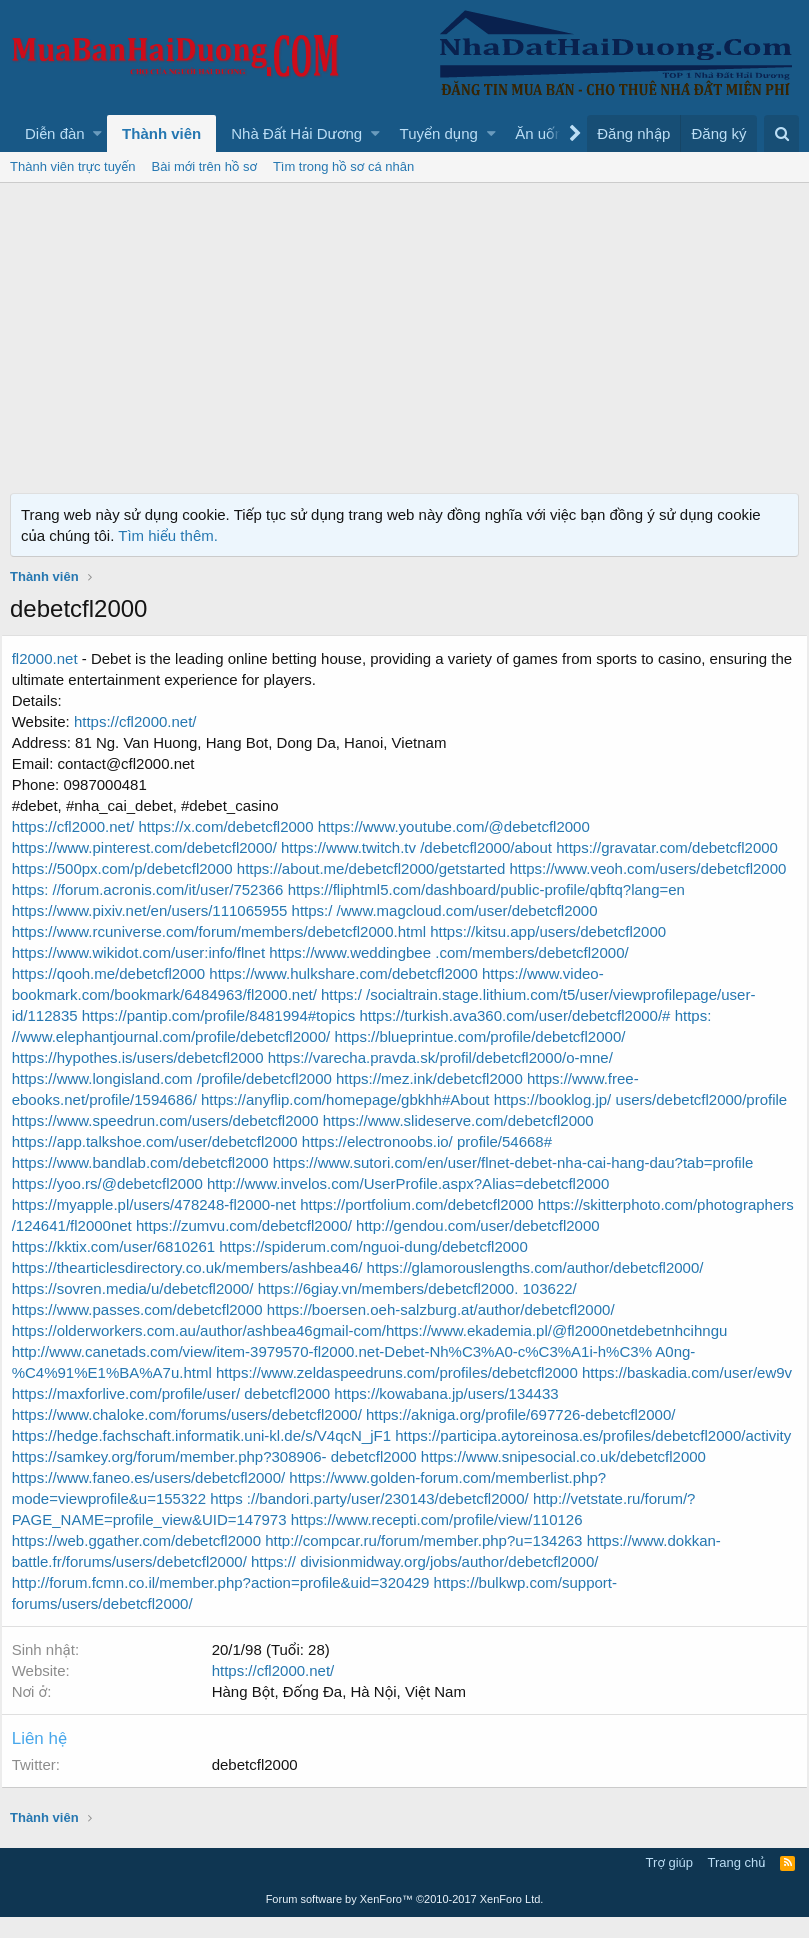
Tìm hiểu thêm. (168, 535)
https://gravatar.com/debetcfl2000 (676, 847)
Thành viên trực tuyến (73, 166)
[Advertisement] (404, 333)
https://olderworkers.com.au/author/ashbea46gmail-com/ (208, 1351)
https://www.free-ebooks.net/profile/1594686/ (360, 1099)
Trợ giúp (669, 1883)
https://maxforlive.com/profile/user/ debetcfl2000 (396, 1414)
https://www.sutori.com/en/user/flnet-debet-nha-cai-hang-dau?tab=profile (522, 1183)
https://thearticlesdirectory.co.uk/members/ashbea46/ (198, 1288)
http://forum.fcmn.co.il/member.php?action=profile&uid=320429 (532, 1603)
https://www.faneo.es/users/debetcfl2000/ (537, 1498)
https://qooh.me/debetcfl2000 (318, 973)
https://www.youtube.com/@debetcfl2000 (463, 826)
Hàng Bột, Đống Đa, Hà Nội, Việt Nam (348, 1712)
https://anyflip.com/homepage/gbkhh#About (167, 1120)
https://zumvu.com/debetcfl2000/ (513, 1246)
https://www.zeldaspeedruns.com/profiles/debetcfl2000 (406, 1393)
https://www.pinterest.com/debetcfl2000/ (155, 847)
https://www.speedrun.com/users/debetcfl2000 (176, 1141)
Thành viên (161, 133)
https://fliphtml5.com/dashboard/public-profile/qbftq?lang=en (222, 910)
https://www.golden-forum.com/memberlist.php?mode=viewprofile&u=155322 (278, 1519)
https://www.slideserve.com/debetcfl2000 (467, 1141)
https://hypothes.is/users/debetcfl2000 (442, 1057)
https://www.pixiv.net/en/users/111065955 (563, 910)
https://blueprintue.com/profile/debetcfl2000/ (168, 1057)
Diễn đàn (55, 133)
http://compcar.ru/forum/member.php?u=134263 (181, 1582)
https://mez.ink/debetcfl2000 (116, 1099)
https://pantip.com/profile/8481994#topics (617, 1015)
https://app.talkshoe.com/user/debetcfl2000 (166, 1162)
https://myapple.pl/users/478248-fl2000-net (165, 1225)
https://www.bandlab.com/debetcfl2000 (151, 1183)
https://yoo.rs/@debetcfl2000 (118, 1204)
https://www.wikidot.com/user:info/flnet (390, 952)
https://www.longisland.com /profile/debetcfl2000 (530, 1078)
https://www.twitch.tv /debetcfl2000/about (427, 847)
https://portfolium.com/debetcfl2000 (426, 1225)
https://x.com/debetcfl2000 (237, 826)
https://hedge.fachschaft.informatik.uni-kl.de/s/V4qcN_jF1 (210, 1456)
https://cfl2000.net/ (144, 721)
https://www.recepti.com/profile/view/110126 (169, 1561)
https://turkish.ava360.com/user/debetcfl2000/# (178, 1036)
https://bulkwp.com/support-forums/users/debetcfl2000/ (203, 1624)
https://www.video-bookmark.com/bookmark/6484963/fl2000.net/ (236, 994)
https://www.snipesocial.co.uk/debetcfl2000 (255, 1498)
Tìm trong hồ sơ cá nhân (343, 166)
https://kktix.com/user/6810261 (373, 1267)
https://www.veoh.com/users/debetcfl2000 (161, 889)
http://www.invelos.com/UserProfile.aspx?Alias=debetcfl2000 (417, 1204)
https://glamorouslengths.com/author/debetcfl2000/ (544, 1288)
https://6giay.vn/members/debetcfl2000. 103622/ (426, 1309)
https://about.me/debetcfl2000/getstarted (380, 868)
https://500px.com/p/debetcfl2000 (133, 868)
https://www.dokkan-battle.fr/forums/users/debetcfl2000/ (529, 1582)
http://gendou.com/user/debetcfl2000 (145, 1267)
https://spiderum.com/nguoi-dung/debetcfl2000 (630, 1267)
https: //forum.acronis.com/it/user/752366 (438, 889)
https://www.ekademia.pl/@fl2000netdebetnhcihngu (565, 1351)
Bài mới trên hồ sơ (204, 166)
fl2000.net (54, 658)
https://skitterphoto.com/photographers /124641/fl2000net (213, 1246)
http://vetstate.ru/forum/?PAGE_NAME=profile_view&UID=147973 (525, 1540)
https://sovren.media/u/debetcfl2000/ (144, 1309)
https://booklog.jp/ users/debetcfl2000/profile (461, 1120)
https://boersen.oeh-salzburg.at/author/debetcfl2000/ (450, 1330)
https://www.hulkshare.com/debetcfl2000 (550, 973)
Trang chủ (737, 1883)
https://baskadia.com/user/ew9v (128, 1414)
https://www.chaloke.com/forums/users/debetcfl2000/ (198, 1435)
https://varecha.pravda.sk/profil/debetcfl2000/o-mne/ (195, 1078)
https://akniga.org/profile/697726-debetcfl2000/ (529, 1435)
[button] (97, 133)
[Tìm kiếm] (781, 133)
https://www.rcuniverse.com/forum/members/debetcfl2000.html (493, 931)
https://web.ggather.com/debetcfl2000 (441, 1561)
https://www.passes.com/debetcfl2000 (148, 1330)
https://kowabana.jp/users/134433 (670, 1414)
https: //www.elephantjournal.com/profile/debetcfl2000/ (515, 1036)
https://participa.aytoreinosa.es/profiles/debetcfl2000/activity (221, 1477)
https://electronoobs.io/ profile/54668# (436, 1162)
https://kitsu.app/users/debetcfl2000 (141, 952)
